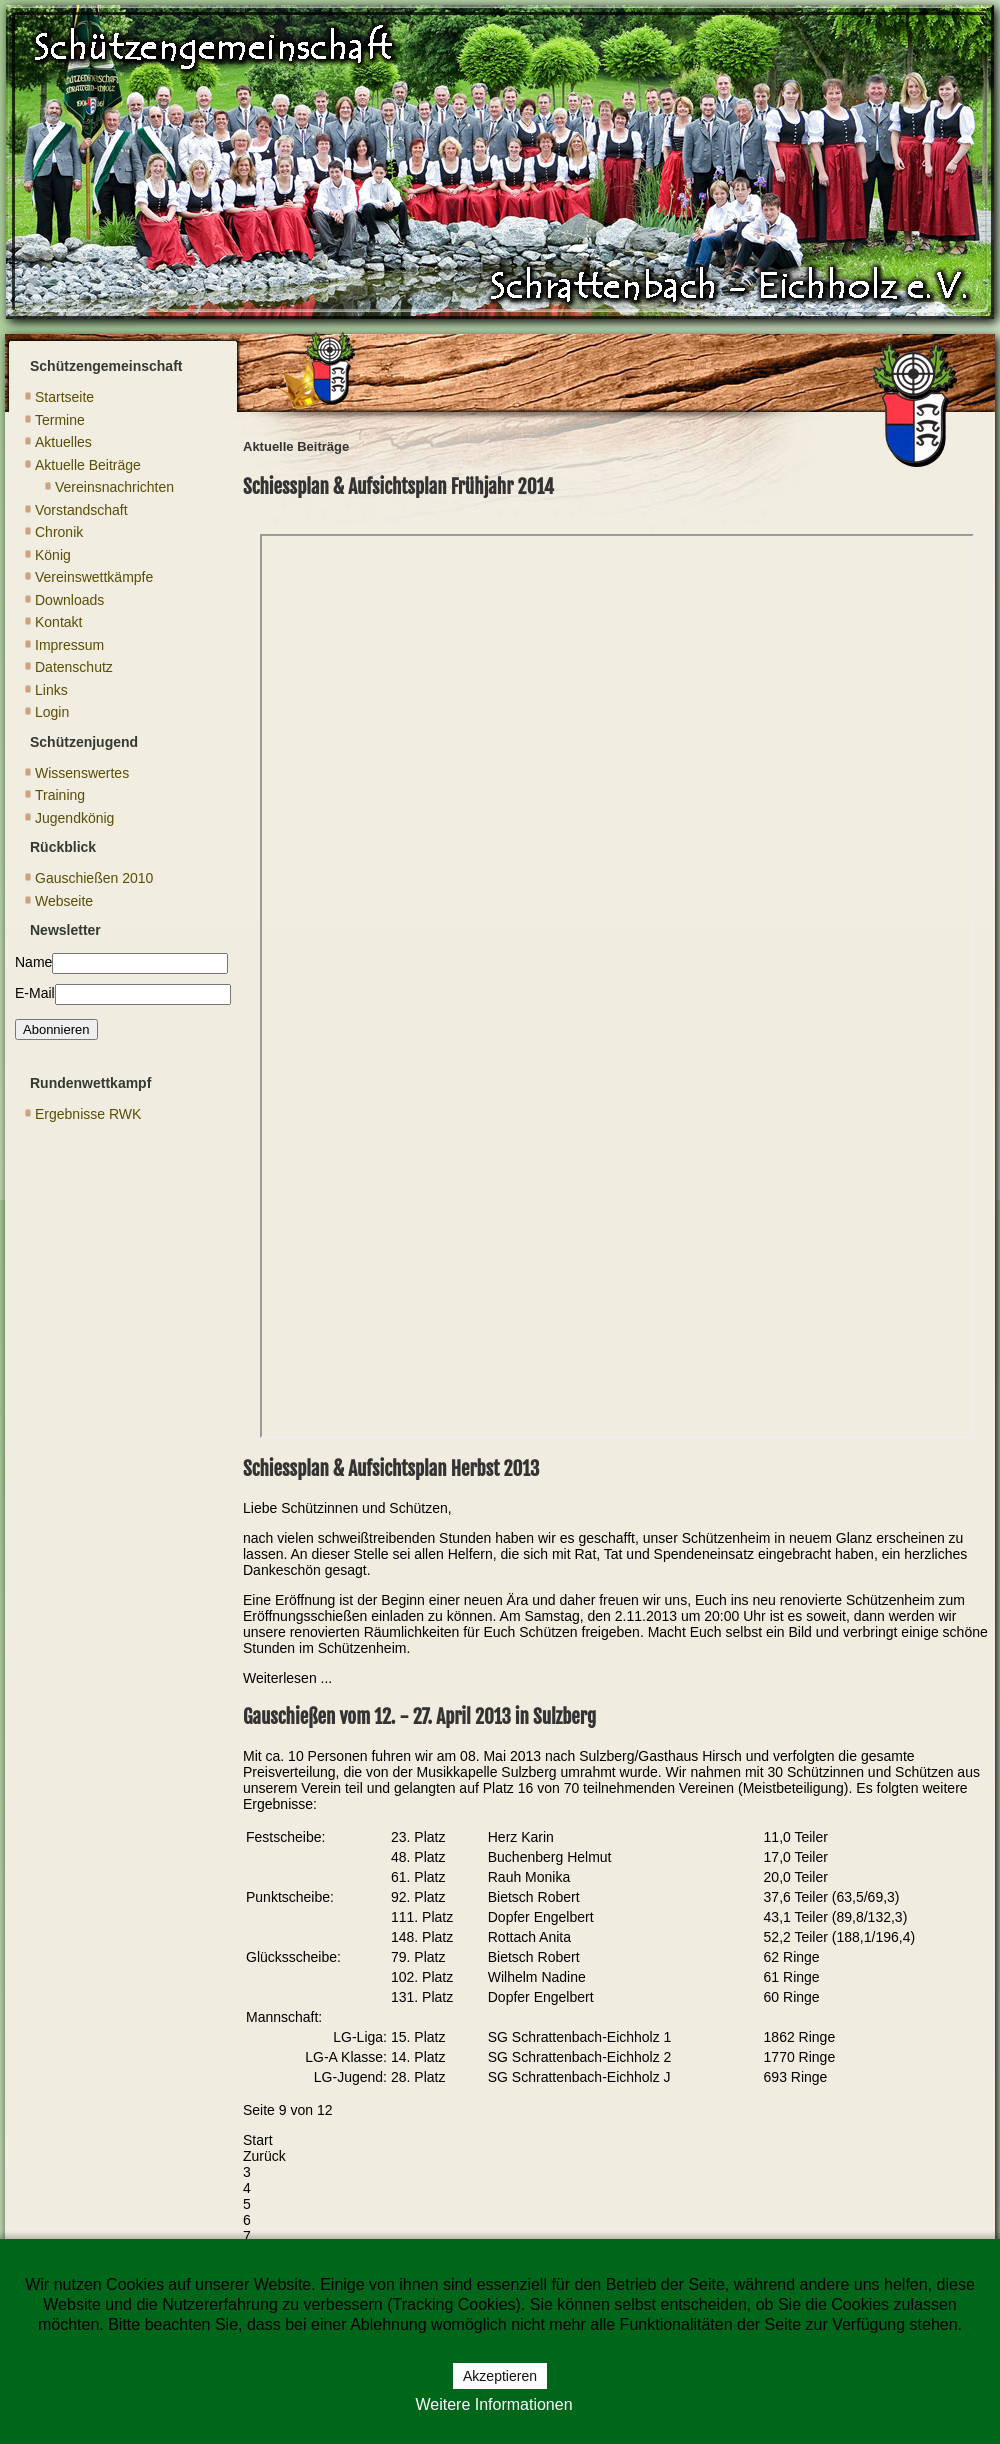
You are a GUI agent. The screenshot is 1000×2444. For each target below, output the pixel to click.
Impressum (69, 645)
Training (60, 795)
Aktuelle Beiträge (88, 465)
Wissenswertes (82, 773)
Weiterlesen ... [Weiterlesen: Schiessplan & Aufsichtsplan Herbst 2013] (287, 1678)
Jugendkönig (74, 818)
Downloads (69, 600)
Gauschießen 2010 (94, 878)
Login (52, 712)
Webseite (64, 901)
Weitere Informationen (493, 2404)
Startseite (64, 397)
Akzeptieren (500, 2376)
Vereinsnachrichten (114, 487)
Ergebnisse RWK (88, 1114)
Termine (60, 420)
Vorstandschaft (81, 510)
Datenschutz (74, 667)
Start (258, 2140)
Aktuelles (63, 442)
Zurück (264, 2156)
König (53, 555)
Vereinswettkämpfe (94, 577)
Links (51, 690)
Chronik (59, 532)
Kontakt (58, 622)
